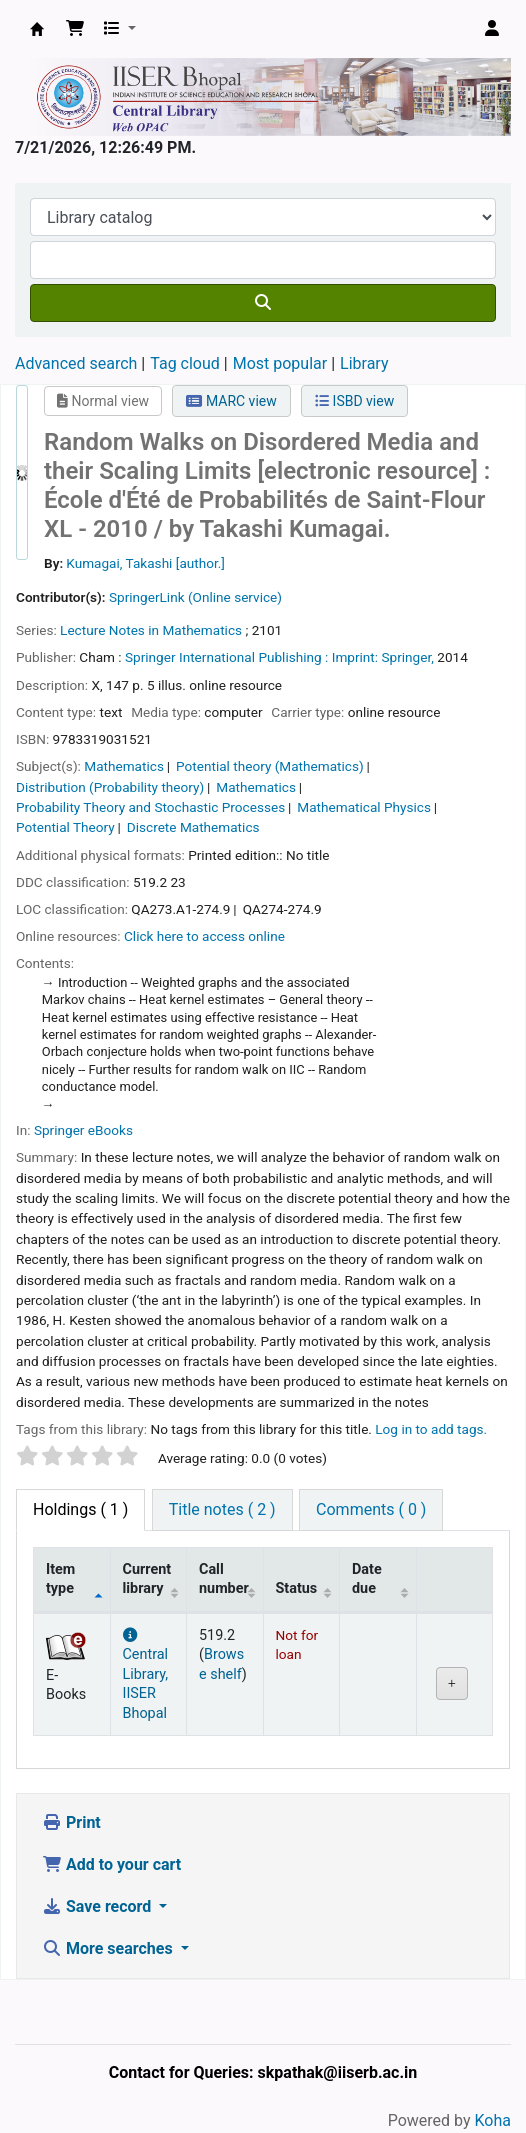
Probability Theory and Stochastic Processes (150, 807)
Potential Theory (65, 827)
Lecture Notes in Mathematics (151, 630)
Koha (493, 2120)
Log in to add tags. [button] (431, 1429)
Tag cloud (185, 363)
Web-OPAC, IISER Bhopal (37, 29)
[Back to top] (466, 2071)
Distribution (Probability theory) (110, 787)
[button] (75, 29)
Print (71, 1822)
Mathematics (124, 766)
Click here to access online (204, 936)
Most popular (280, 363)
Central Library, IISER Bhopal (146, 1675)
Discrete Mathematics (193, 827)
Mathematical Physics (364, 807)
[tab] (222, 1510)
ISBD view (354, 401)
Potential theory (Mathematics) (270, 766)
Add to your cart (111, 1864)
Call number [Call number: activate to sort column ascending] (224, 1579)
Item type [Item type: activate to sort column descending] (60, 1579)
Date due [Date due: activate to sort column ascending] (367, 1579)
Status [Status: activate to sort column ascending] (297, 1588)
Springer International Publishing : (226, 657)
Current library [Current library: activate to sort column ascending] (147, 1579)
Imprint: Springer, (383, 657)
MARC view (231, 401)
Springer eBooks (83, 1130)
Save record (98, 1906)
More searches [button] (109, 1948)
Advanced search (76, 363)
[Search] (263, 303)
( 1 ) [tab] (80, 1509)
